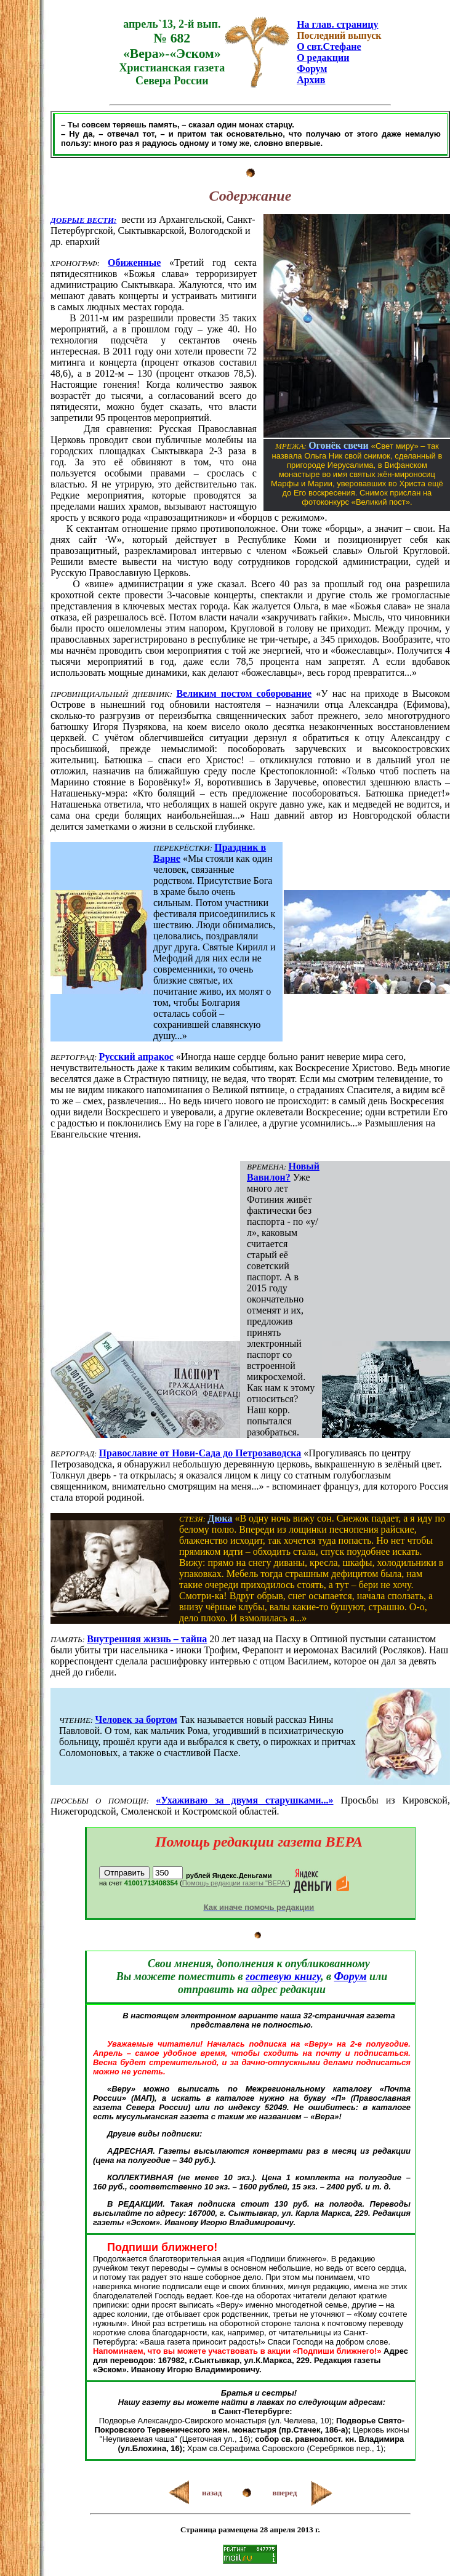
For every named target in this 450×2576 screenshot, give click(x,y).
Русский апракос (136, 1056)
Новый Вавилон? (283, 1171)
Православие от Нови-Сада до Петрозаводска (200, 1453)
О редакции (323, 57)
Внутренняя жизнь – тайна (147, 1639)
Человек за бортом (136, 1719)
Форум (312, 68)
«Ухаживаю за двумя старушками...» (244, 1800)
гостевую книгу (283, 1976)
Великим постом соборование (243, 693)
